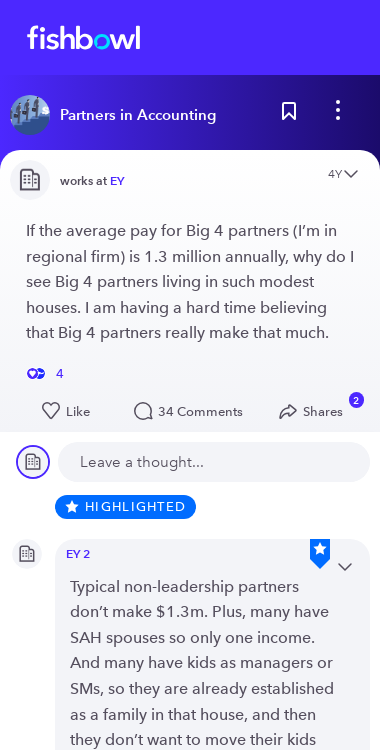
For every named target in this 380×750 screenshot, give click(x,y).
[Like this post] (67, 412)
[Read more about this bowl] (118, 115)
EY (117, 180)
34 (193, 411)
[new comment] (214, 462)
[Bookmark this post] (289, 115)
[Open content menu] (351, 175)
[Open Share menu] (315, 412)
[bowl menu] (338, 115)
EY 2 (78, 553)
